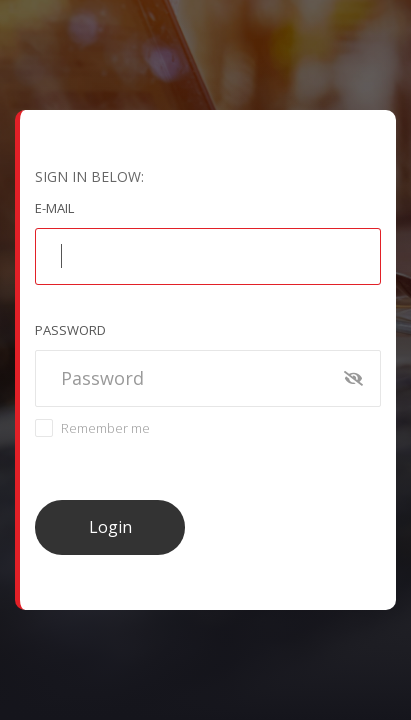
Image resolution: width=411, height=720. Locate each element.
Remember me (105, 428)
